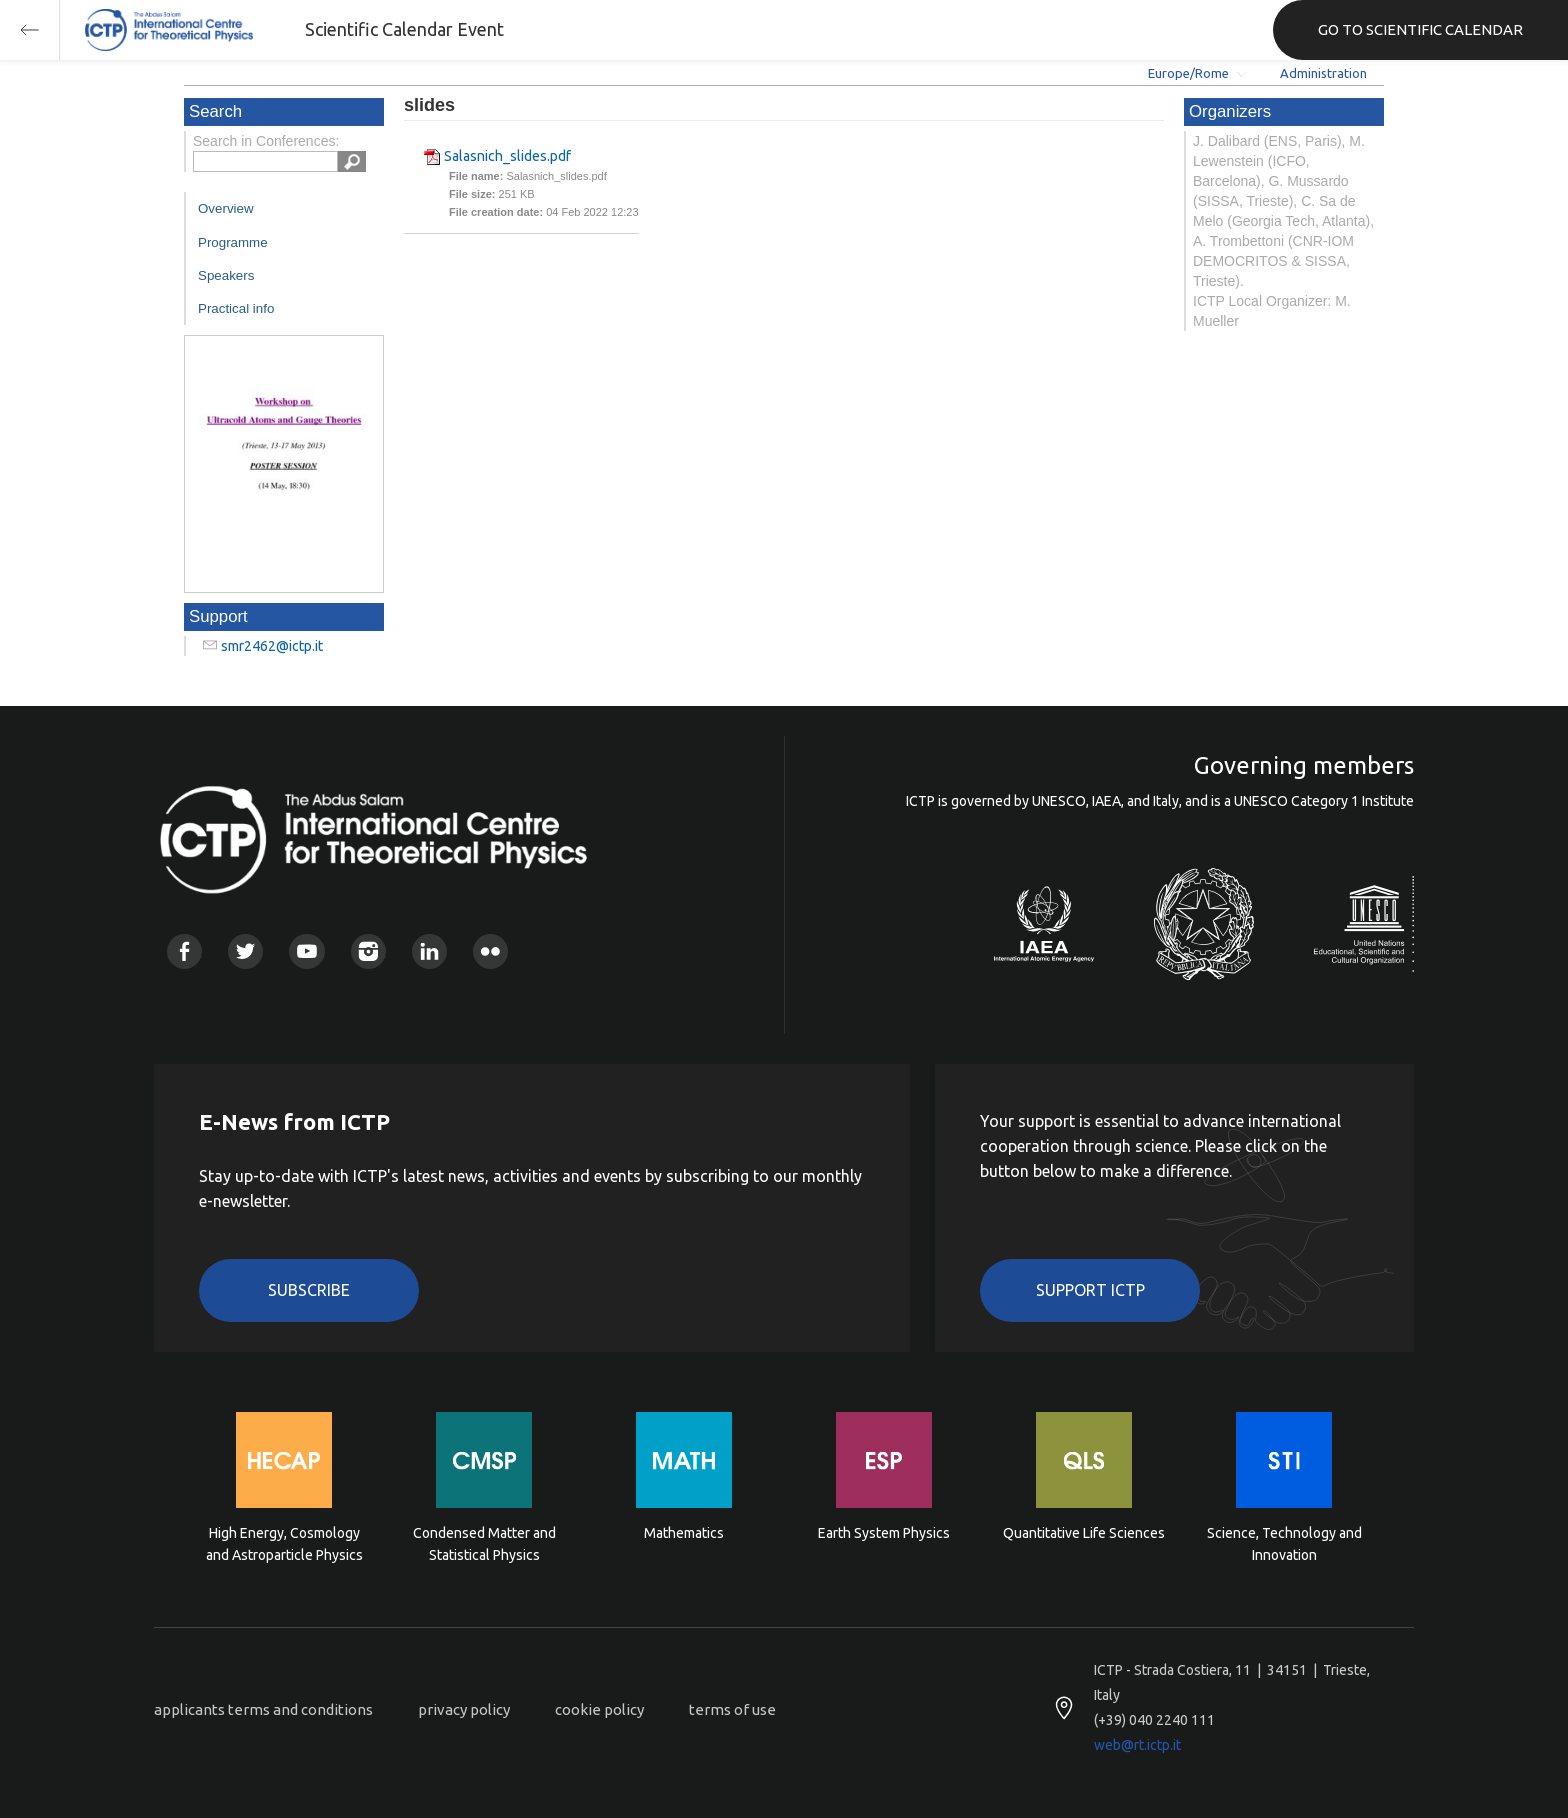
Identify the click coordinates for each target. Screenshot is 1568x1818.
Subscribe (309, 1290)
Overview (226, 208)
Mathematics (684, 1533)
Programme (233, 242)
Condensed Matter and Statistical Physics (484, 1544)
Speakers (226, 275)
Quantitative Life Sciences (1084, 1533)
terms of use (732, 1709)
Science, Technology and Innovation (1284, 1544)
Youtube (306, 951)
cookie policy (599, 1709)
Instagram (368, 951)
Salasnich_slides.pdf (507, 156)
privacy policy (464, 1709)
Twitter (245, 951)
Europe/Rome (1188, 73)
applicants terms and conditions (263, 1709)
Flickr (490, 951)
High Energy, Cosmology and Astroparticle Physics (284, 1544)
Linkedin (429, 951)
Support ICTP (1090, 1290)
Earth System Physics (884, 1533)
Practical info (236, 308)
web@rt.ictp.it (1137, 1745)
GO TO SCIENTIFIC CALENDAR (1420, 29)
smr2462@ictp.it (272, 646)
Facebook (184, 951)
